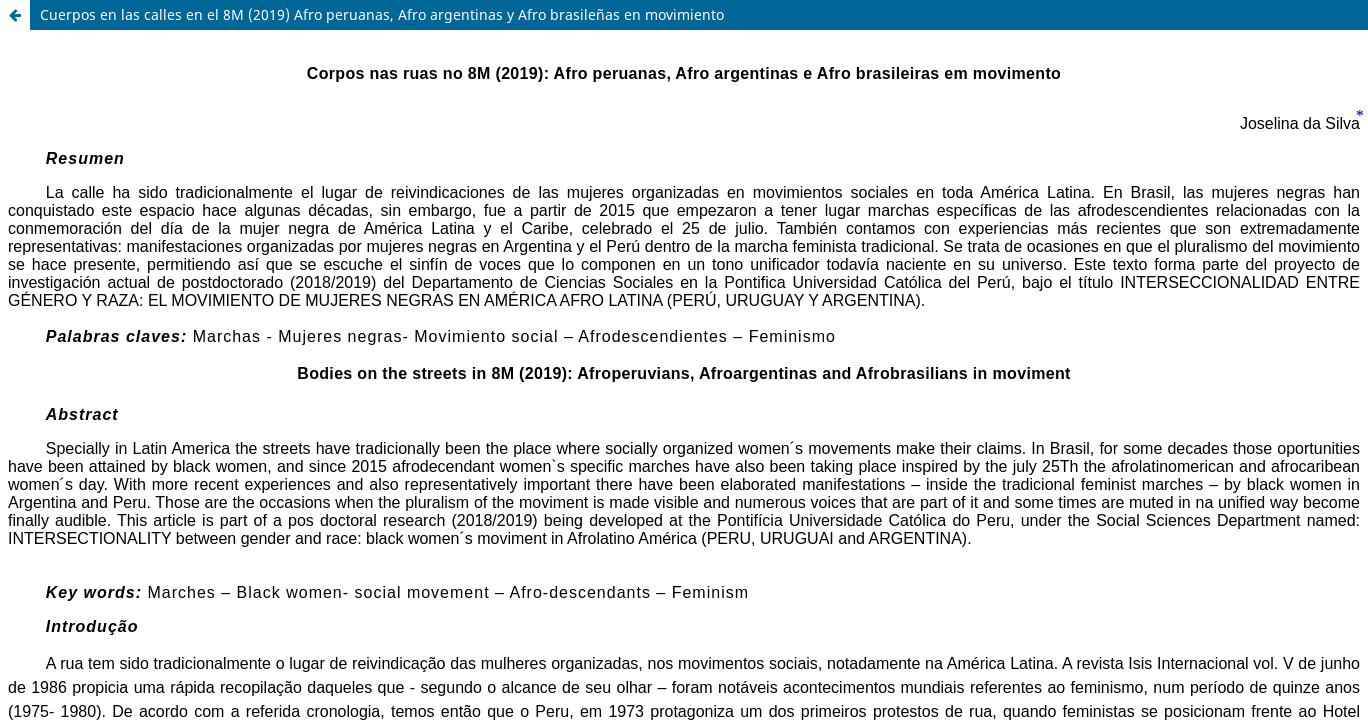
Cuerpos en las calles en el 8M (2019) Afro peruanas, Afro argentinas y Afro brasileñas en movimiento (382, 14)
